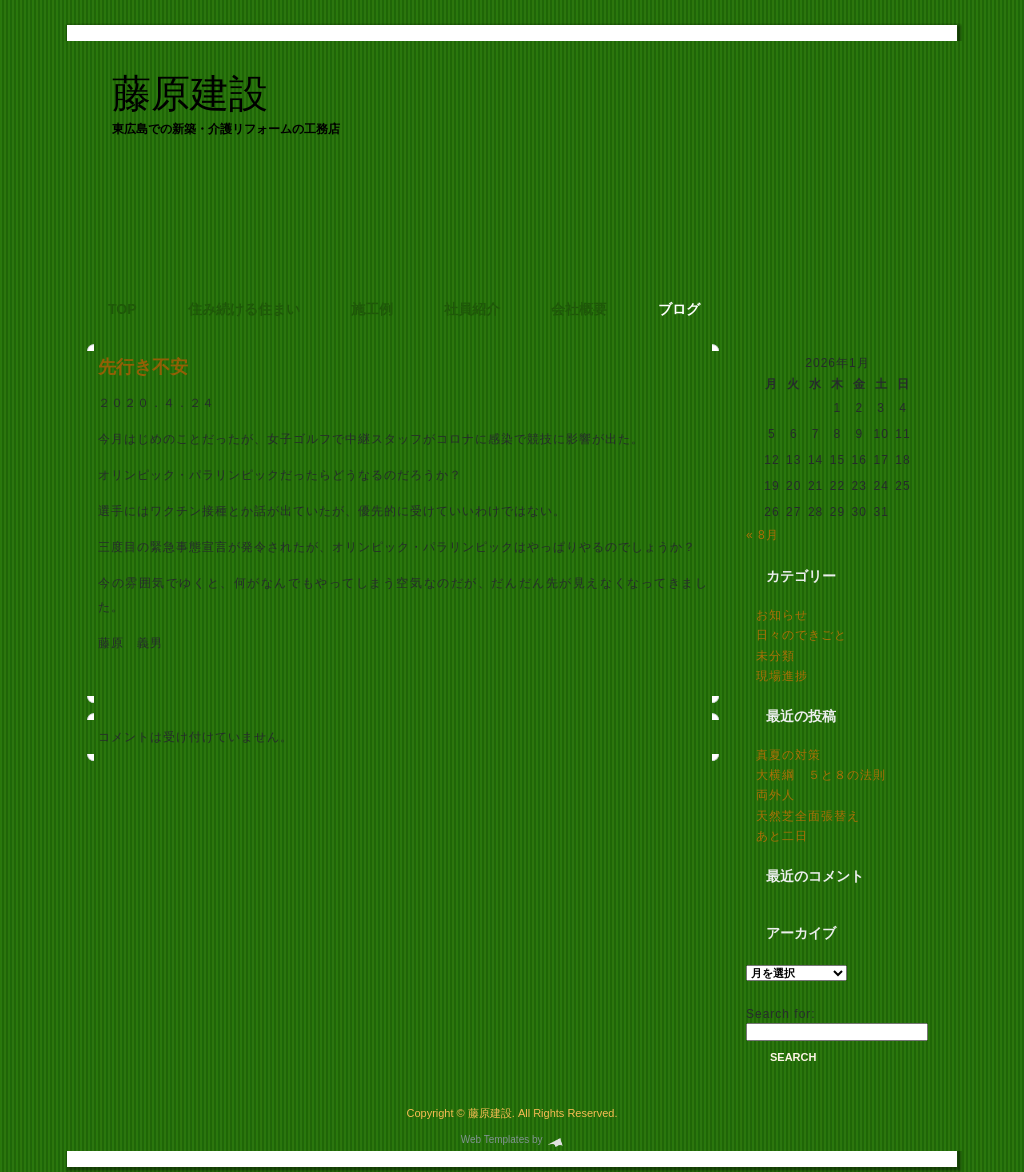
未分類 (775, 656)
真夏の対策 (788, 755)
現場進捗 (782, 676)
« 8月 (762, 535)
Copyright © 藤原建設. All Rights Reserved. (511, 1113)
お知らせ (782, 615)
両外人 (775, 795)
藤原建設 (190, 93)
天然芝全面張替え (808, 816)
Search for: (781, 1014)
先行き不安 (143, 367)
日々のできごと (801, 635)
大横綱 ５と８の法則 (821, 775)
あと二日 (782, 836)
